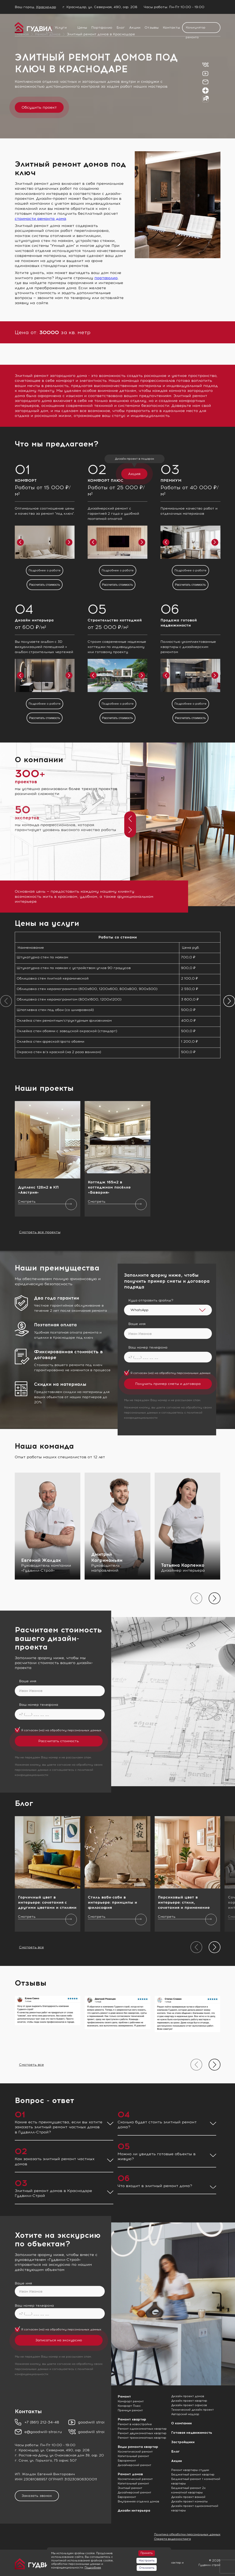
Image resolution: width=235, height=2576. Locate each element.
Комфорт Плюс (129, 2406)
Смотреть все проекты (39, 1232)
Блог (121, 27)
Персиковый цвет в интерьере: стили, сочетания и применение (184, 1902)
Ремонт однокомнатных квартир (142, 2429)
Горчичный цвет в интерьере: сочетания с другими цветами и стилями (47, 1902)
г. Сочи (21, 2460)
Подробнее (93, 2567)
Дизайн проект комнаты (189, 2501)
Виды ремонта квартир (138, 2447)
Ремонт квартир (132, 2419)
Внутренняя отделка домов (138, 2501)
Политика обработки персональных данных (187, 2534)
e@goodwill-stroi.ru (43, 2431)
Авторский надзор (185, 2414)
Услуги (61, 27)
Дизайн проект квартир (189, 2401)
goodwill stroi (91, 2422)
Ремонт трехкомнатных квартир (142, 2438)
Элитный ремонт (130, 2488)
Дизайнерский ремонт (134, 2465)
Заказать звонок (37, 2496)
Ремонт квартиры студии (190, 2470)
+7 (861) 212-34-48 (41, 2422)
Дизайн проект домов (187, 2396)
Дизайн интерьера (134, 2510)
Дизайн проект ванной (188, 2497)
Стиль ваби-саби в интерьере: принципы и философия (112, 1902)
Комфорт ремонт (131, 2401)
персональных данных (194, 1373)
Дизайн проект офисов (189, 2405)
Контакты (171, 27)
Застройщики (183, 2442)
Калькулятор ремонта (195, 29)
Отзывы (152, 27)
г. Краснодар (26, 2450)
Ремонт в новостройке (135, 2424)
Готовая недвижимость (191, 2433)
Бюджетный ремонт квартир (192, 2474)
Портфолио (101, 27)
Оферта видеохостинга (172, 2539)
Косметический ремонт (135, 2451)
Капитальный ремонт (133, 2456)
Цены (82, 27)
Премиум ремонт (130, 2410)
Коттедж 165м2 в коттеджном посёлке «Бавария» (109, 1187)
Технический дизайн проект (192, 2409)
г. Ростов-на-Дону (31, 2455)
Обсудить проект (39, 107)
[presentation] (6, 1001)
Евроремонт (127, 2460)
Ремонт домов (130, 2474)
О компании (181, 2423)
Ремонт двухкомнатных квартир (142, 2433)
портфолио (105, 278)
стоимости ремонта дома (40, 218)
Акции (134, 27)
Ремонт (124, 2396)
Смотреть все (31, 1947)
